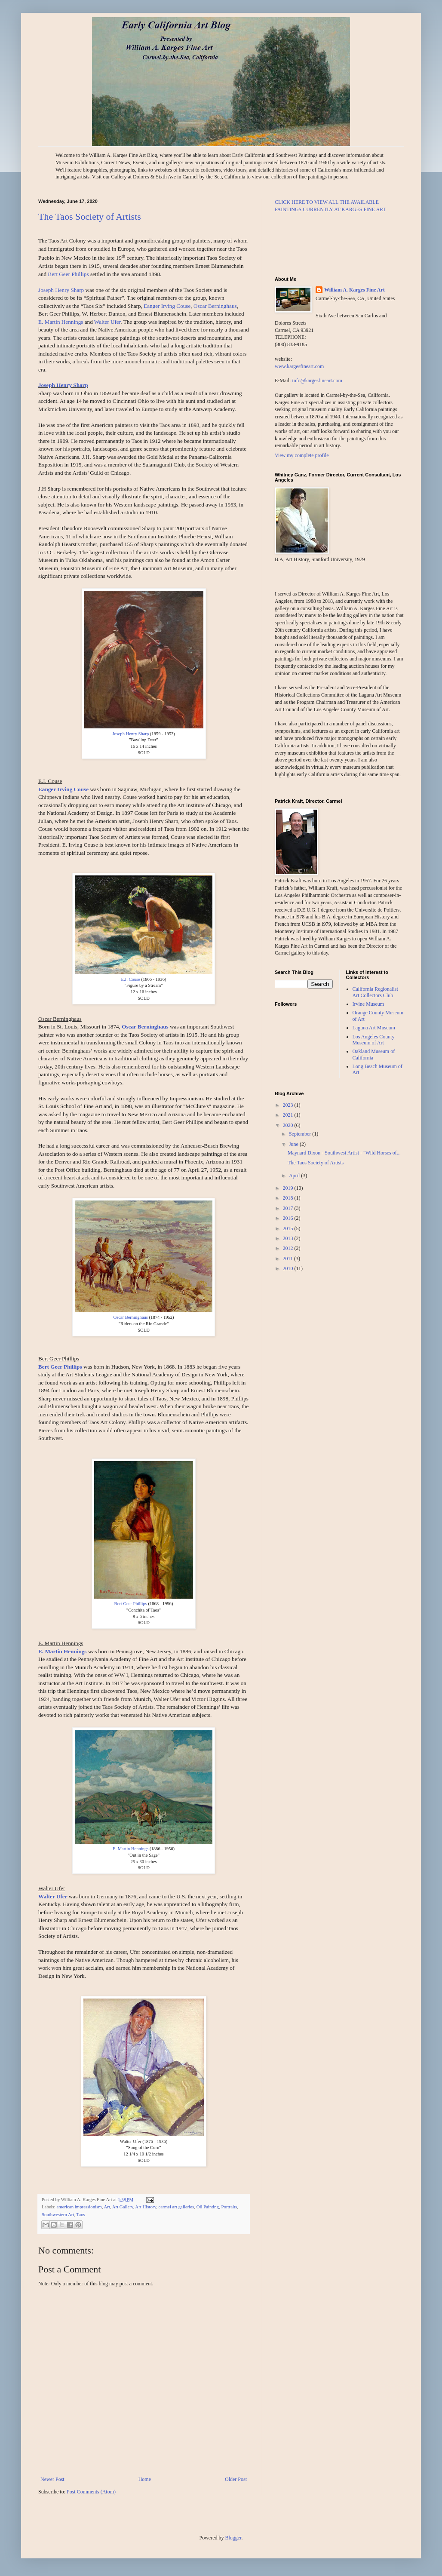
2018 (289, 1198)
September (300, 1134)
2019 (289, 1188)
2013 (289, 1238)
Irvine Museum (368, 1004)
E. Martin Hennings (60, 322)
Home (144, 2479)
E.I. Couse (130, 979)
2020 (289, 1125)
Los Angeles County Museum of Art (374, 1040)
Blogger (233, 2538)
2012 (289, 1248)
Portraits (229, 2206)
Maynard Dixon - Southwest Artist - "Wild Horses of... (344, 1153)
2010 (289, 1268)
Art (107, 2206)
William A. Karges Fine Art (354, 290)
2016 (289, 1218)
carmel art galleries (176, 2206)
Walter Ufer (107, 322)
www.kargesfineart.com (299, 366)
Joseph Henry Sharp (61, 290)
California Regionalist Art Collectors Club (375, 992)
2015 (289, 1228)
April (295, 1176)
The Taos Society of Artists (89, 216)
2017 (289, 1208)
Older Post (236, 2479)
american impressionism (78, 2206)
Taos (81, 2214)
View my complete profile (302, 455)
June (294, 1144)
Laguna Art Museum (374, 1028)
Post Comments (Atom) (91, 2492)
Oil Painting (207, 2206)
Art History (145, 2206)
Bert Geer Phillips (68, 274)
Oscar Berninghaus (215, 306)
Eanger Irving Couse (167, 306)
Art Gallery (122, 2206)
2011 (289, 1259)
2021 (289, 1115)
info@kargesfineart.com (317, 381)
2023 (289, 1105)
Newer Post (52, 2479)
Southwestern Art (58, 2214)
